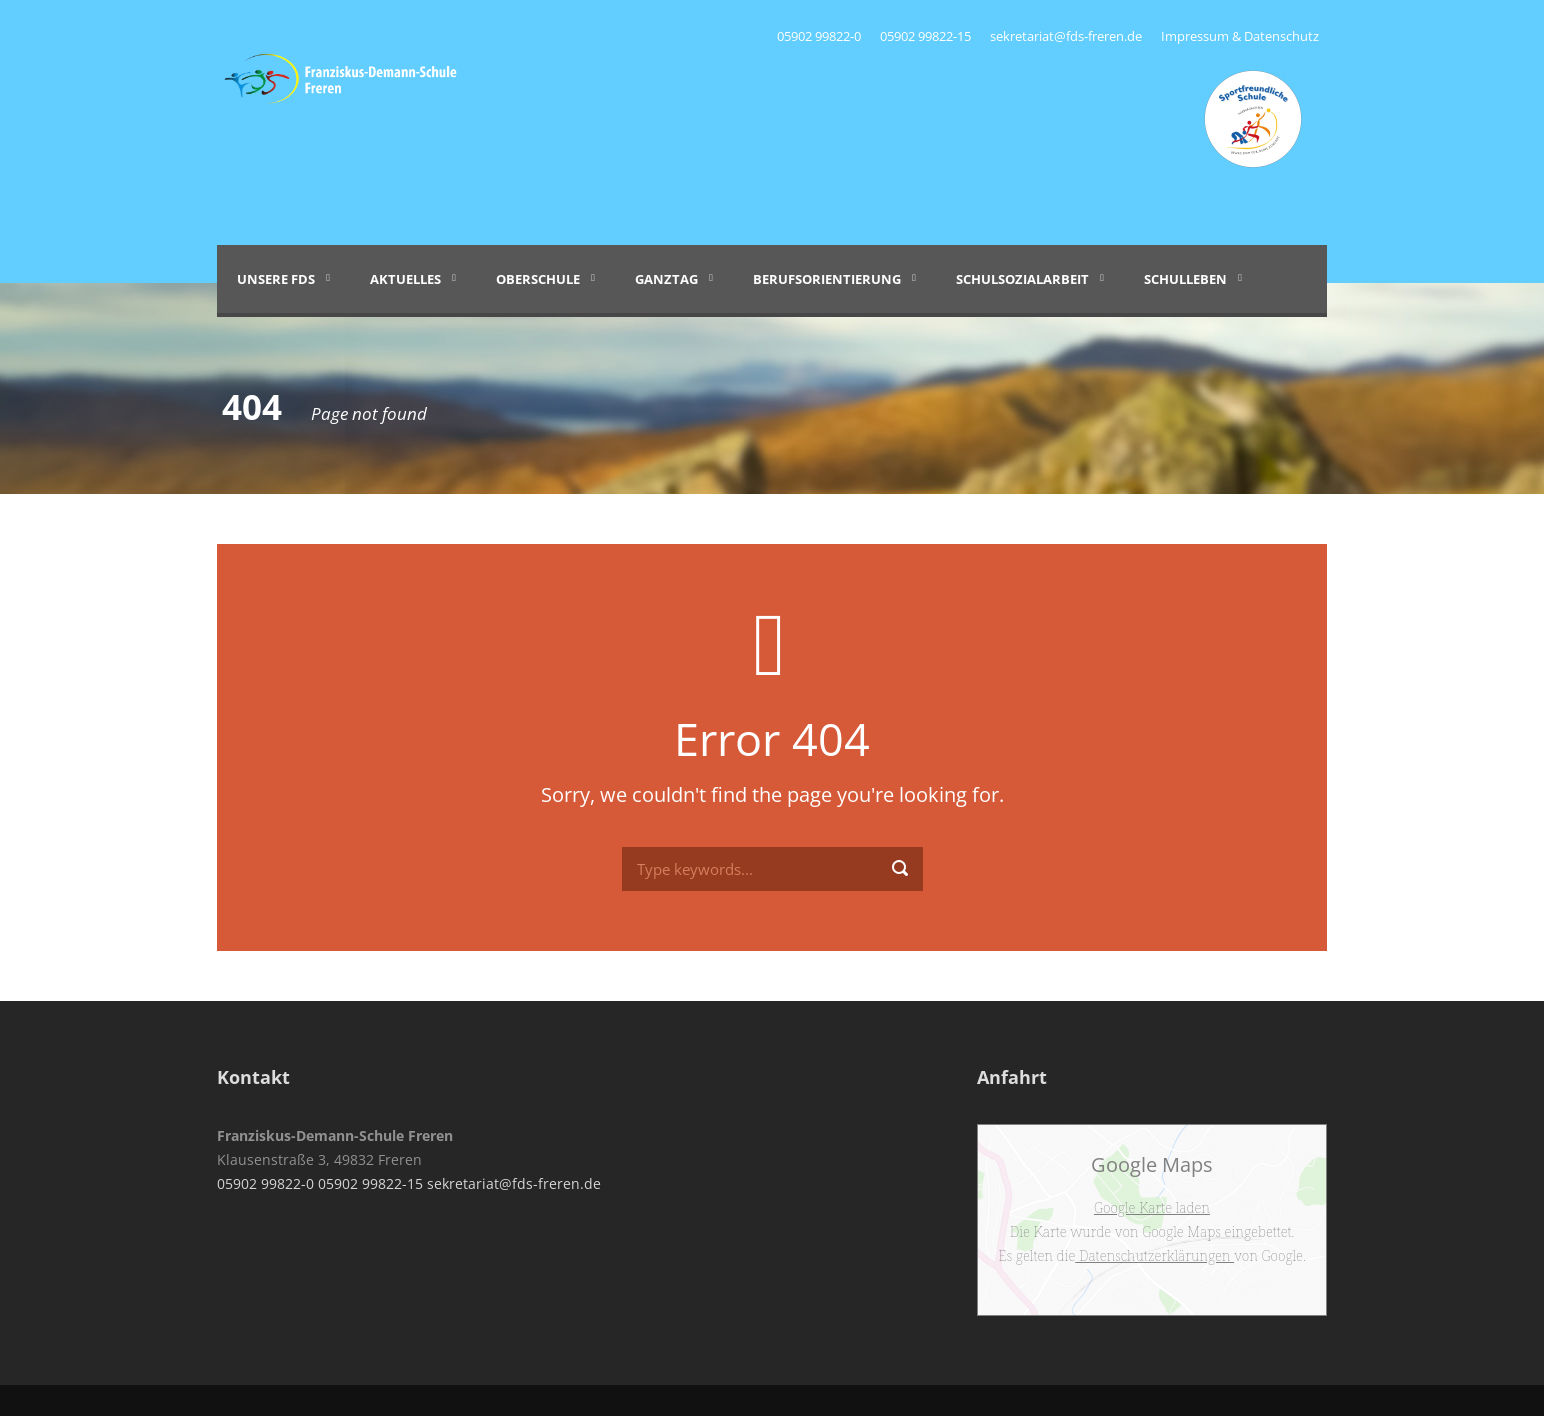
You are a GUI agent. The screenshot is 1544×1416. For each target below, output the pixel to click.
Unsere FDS (276, 279)
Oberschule (538, 279)
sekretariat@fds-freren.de (1066, 36)
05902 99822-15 (925, 36)
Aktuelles (405, 279)
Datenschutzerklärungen (1154, 1255)
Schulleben (1185, 279)
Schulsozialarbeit (1022, 279)
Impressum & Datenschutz (1240, 36)
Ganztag (666, 279)
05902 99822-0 (820, 36)
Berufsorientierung (827, 279)
